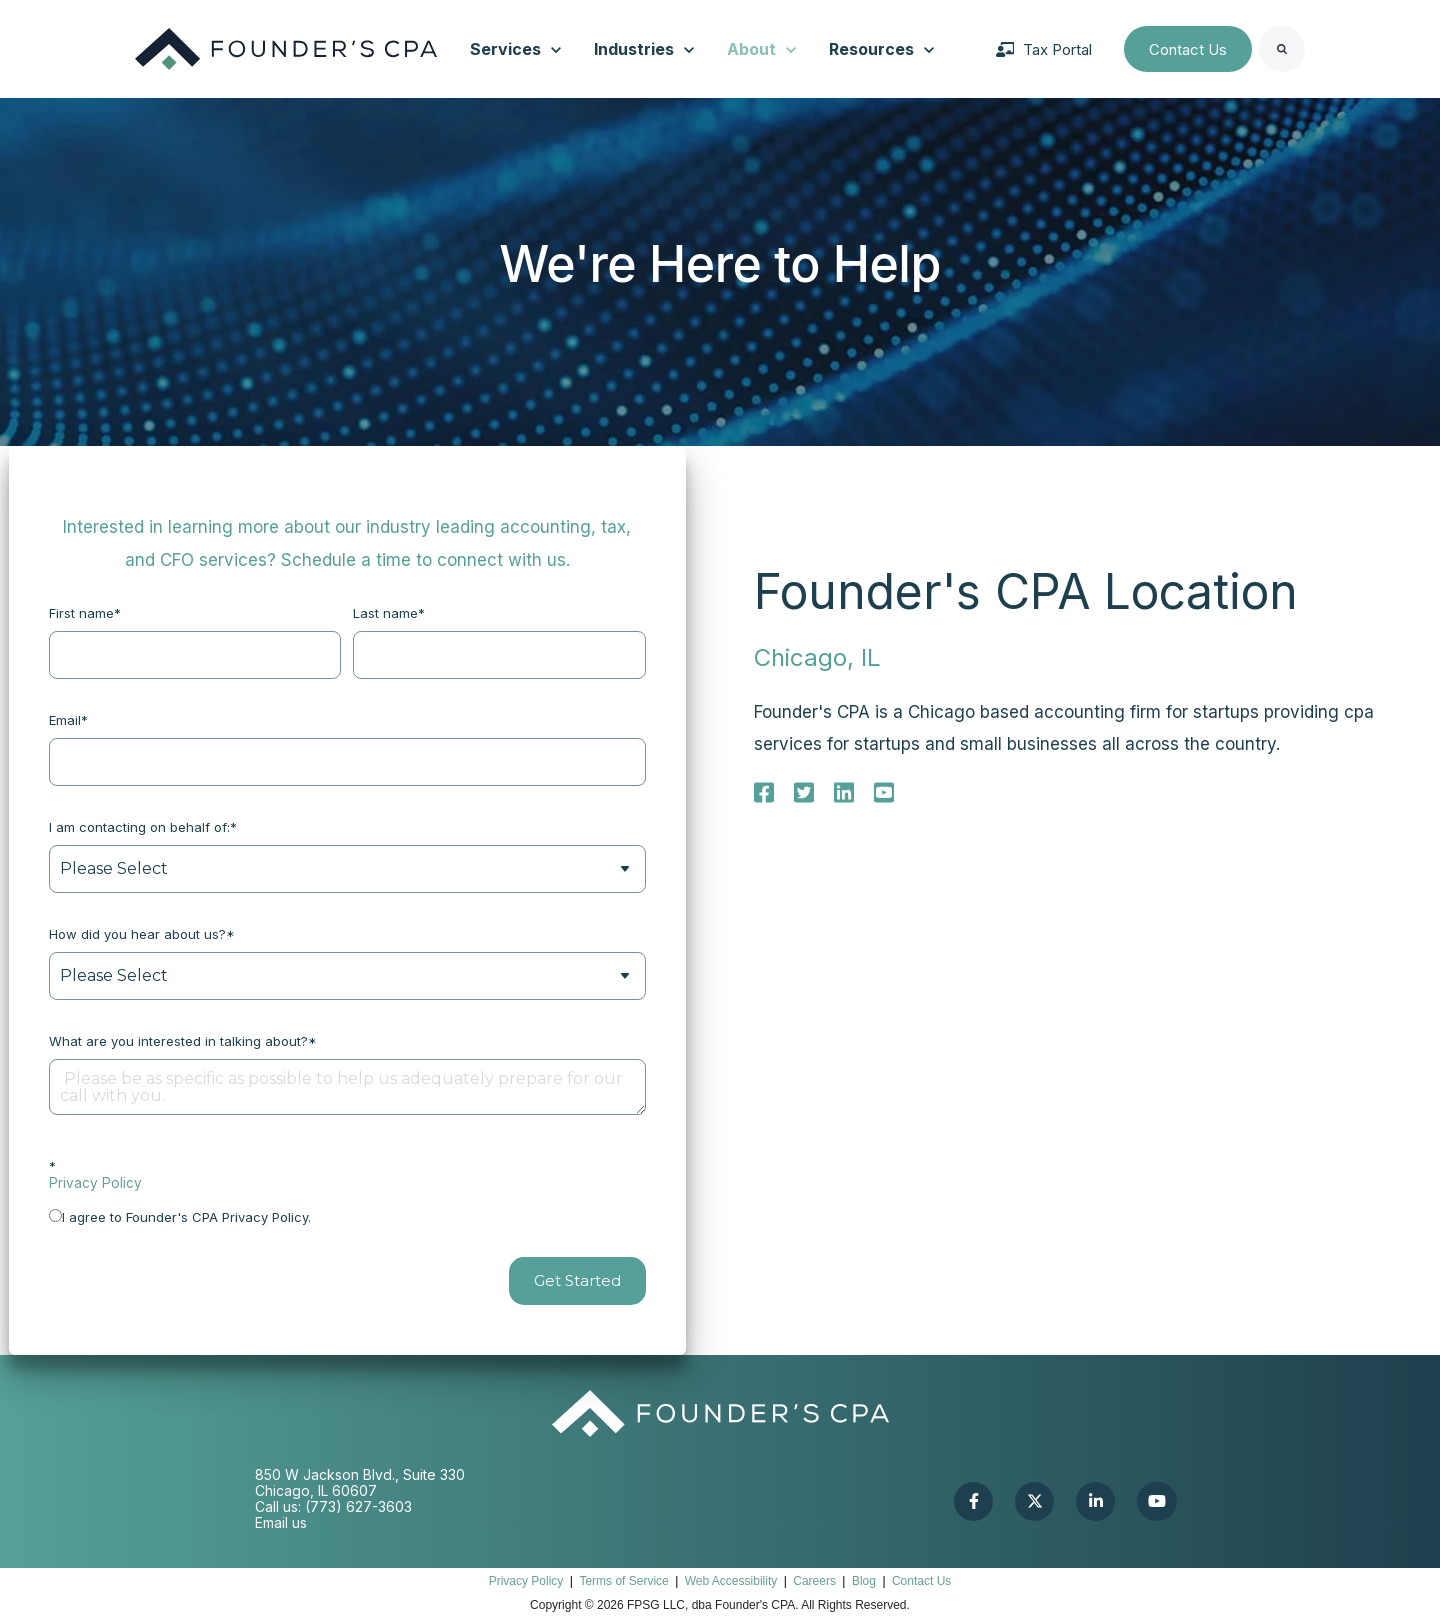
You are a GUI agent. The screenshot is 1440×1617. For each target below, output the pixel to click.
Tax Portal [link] (1044, 49)
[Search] (1282, 49)
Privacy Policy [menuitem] (526, 1581)
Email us (281, 1522)
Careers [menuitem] (814, 1581)
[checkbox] (347, 1216)
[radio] (347, 1216)
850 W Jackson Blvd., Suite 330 (360, 1474)
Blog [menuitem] (864, 1581)
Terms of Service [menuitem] (623, 1581)
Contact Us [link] (1188, 49)
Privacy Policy (95, 1183)
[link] (286, 48)
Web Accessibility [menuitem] (731, 1581)
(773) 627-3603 (358, 1506)
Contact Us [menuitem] (921, 1581)
